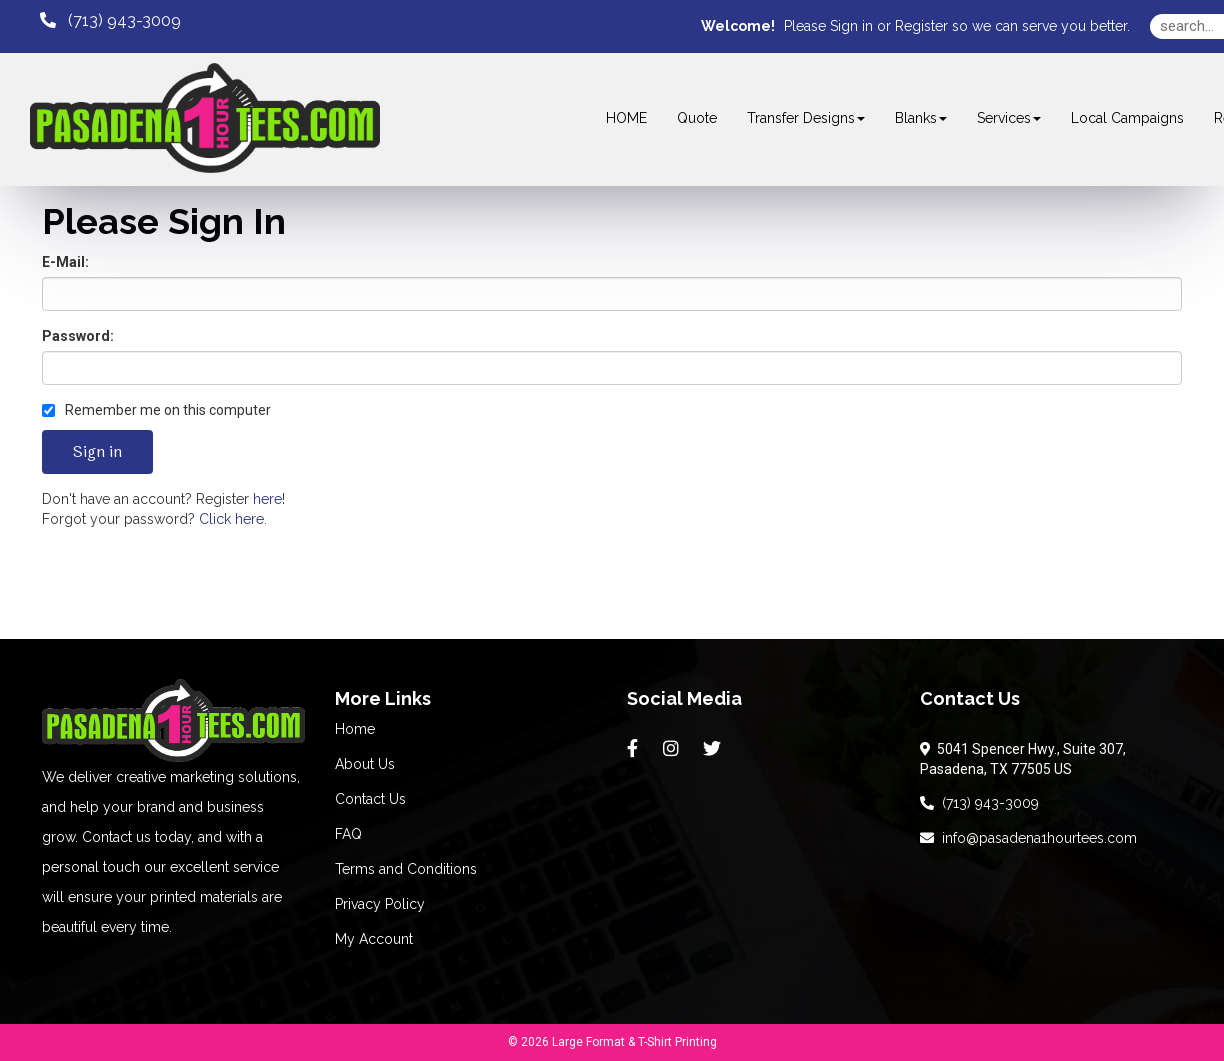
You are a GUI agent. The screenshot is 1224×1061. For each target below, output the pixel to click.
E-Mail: (65, 262)
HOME (626, 118)
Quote (697, 118)
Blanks (921, 118)
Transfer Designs (806, 118)
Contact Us (370, 799)
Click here (231, 519)
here (267, 499)
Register (921, 26)
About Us (365, 764)
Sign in (851, 26)
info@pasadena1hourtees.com (1028, 838)
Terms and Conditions (406, 869)
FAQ (348, 834)
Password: (78, 336)
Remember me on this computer (156, 410)
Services (1009, 118)
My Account (374, 939)
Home (355, 729)
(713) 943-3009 (979, 803)
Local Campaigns (1127, 118)
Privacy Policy (380, 904)
